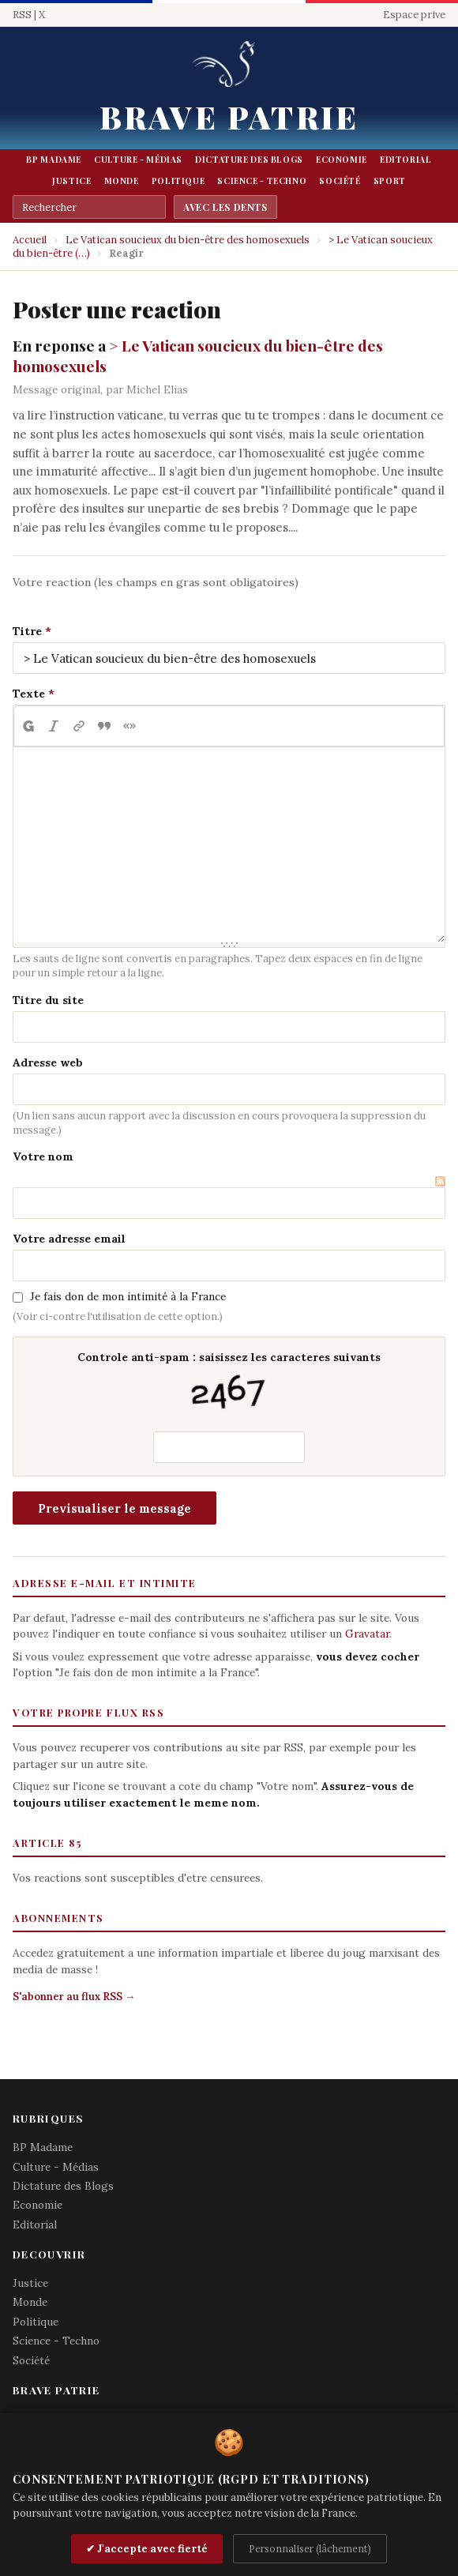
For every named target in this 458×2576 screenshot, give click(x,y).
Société (339, 180)
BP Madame (53, 159)
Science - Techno (261, 180)
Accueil (30, 239)
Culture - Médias (138, 159)
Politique (178, 180)
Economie (341, 159)
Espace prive (414, 14)
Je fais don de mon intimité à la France (128, 1296)
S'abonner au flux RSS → (74, 1996)
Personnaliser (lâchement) (310, 2548)
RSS (22, 14)
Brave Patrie (229, 116)
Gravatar (367, 1633)
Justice (71, 180)
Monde (121, 180)
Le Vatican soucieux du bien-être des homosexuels (188, 239)
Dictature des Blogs (249, 159)
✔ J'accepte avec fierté (147, 2548)
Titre (27, 631)
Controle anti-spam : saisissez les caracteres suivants (229, 1384)
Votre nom (43, 1156)
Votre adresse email (69, 1239)
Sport (390, 180)
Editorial (406, 159)
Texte (29, 693)
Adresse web (48, 1062)
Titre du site (48, 1000)
